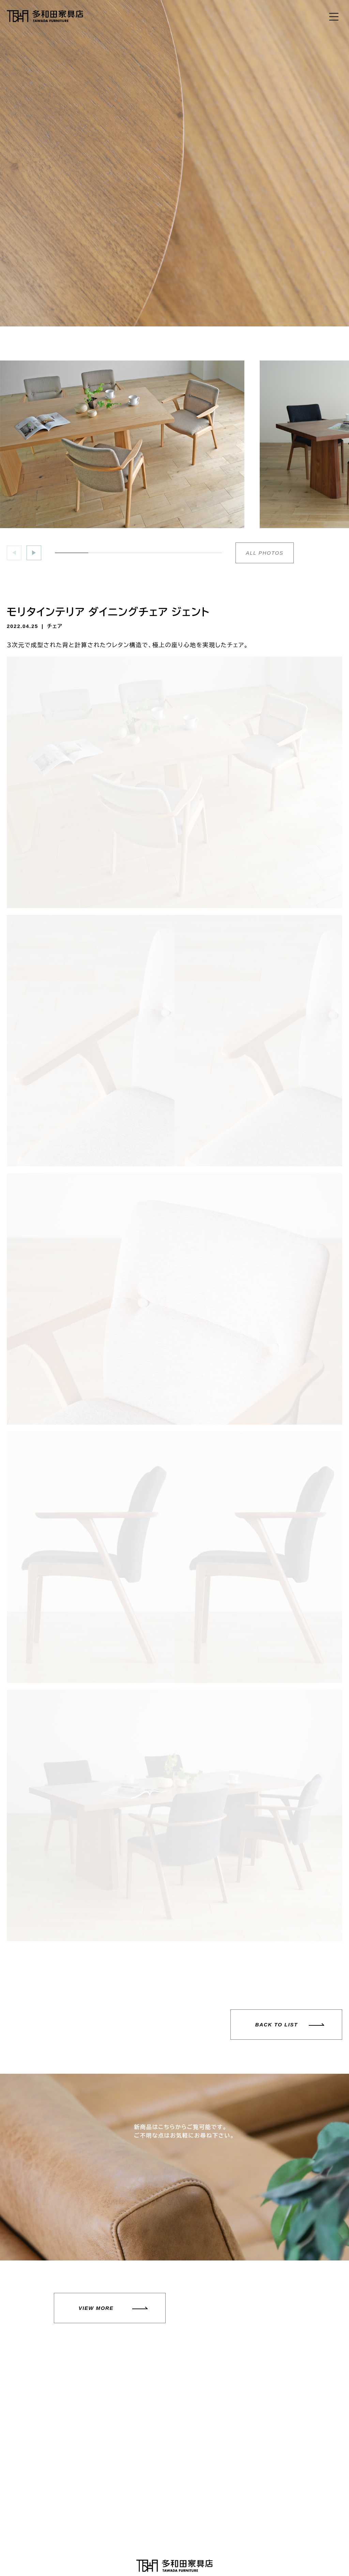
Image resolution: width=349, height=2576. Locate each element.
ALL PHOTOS (265, 553)
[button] (34, 553)
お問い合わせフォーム (259, 2479)
